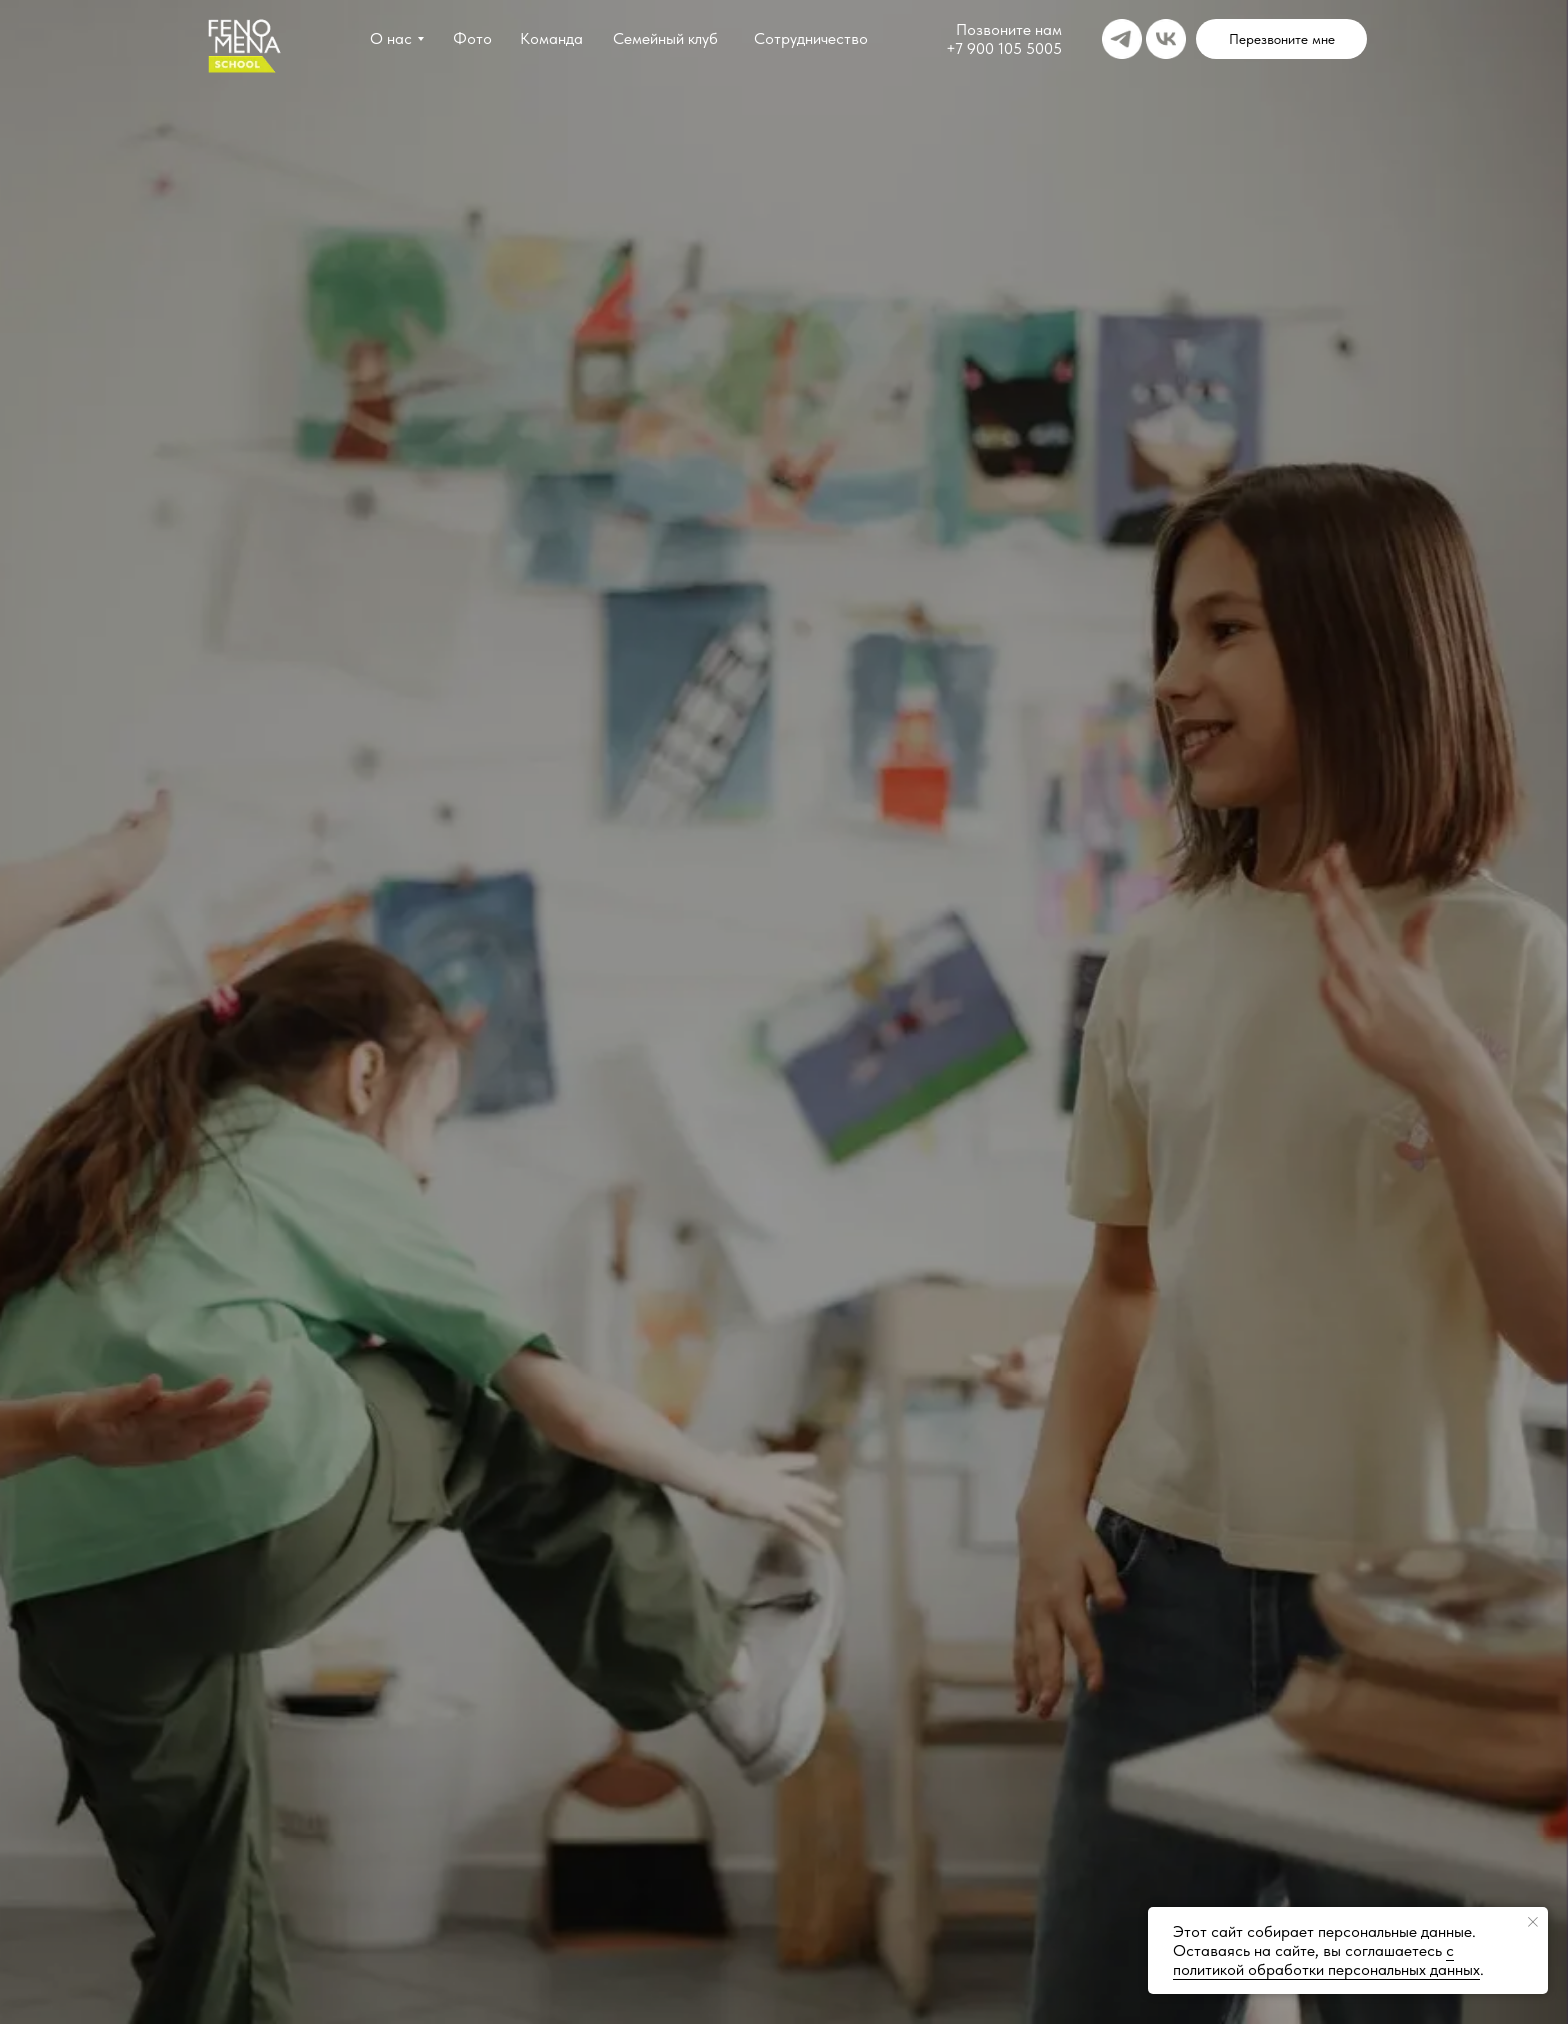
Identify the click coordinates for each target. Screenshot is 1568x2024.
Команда (551, 38)
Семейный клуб (665, 38)
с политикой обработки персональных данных (1326, 1960)
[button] (1281, 39)
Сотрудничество (811, 38)
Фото (472, 38)
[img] (1122, 39)
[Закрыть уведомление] (1533, 1922)
